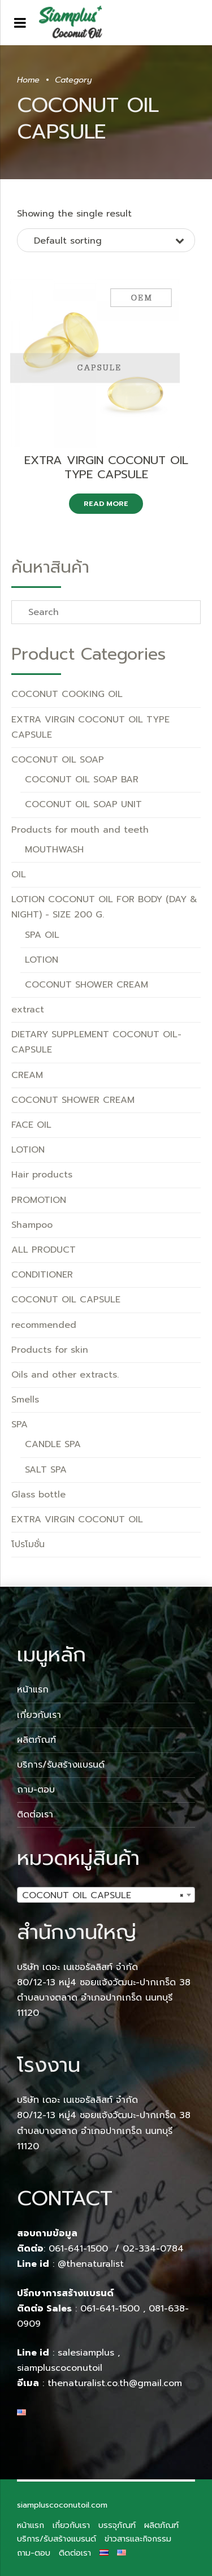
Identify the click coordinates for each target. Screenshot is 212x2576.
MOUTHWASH (54, 849)
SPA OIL (42, 935)
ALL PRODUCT (43, 1250)
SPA (19, 1424)
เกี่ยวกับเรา (39, 1715)
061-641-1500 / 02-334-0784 (116, 2248)
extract (27, 1009)
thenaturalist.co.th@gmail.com (114, 2383)
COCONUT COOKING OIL (67, 694)
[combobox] (106, 1895)
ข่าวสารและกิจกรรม (138, 2538)
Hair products (41, 1174)
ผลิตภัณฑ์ (36, 1740)
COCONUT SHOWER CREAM (86, 985)
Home (28, 79)
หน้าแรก (33, 1689)
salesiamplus (86, 2352)
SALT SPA (46, 1470)
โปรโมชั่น (28, 1544)
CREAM (27, 1075)
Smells (25, 1399)
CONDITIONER (42, 1274)
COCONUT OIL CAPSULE (65, 1299)
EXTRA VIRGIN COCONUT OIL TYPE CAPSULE (106, 467)
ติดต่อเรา (35, 1814)
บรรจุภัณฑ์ (117, 2525)
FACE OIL (31, 1125)
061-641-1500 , (112, 2308)
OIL (18, 874)
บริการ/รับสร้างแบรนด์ (61, 1765)
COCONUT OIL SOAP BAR (82, 779)
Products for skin (49, 1350)
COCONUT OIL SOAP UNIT (83, 804)
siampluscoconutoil (59, 2368)
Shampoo (32, 1225)
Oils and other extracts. (65, 1375)
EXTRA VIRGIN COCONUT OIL (77, 1519)
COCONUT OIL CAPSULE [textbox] (102, 1895)
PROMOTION (38, 1200)
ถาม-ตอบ (36, 1789)
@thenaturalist (91, 2264)
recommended (43, 1325)
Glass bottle (38, 1494)
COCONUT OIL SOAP (57, 760)
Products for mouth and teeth (80, 830)
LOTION (41, 960)
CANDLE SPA (53, 1444)
